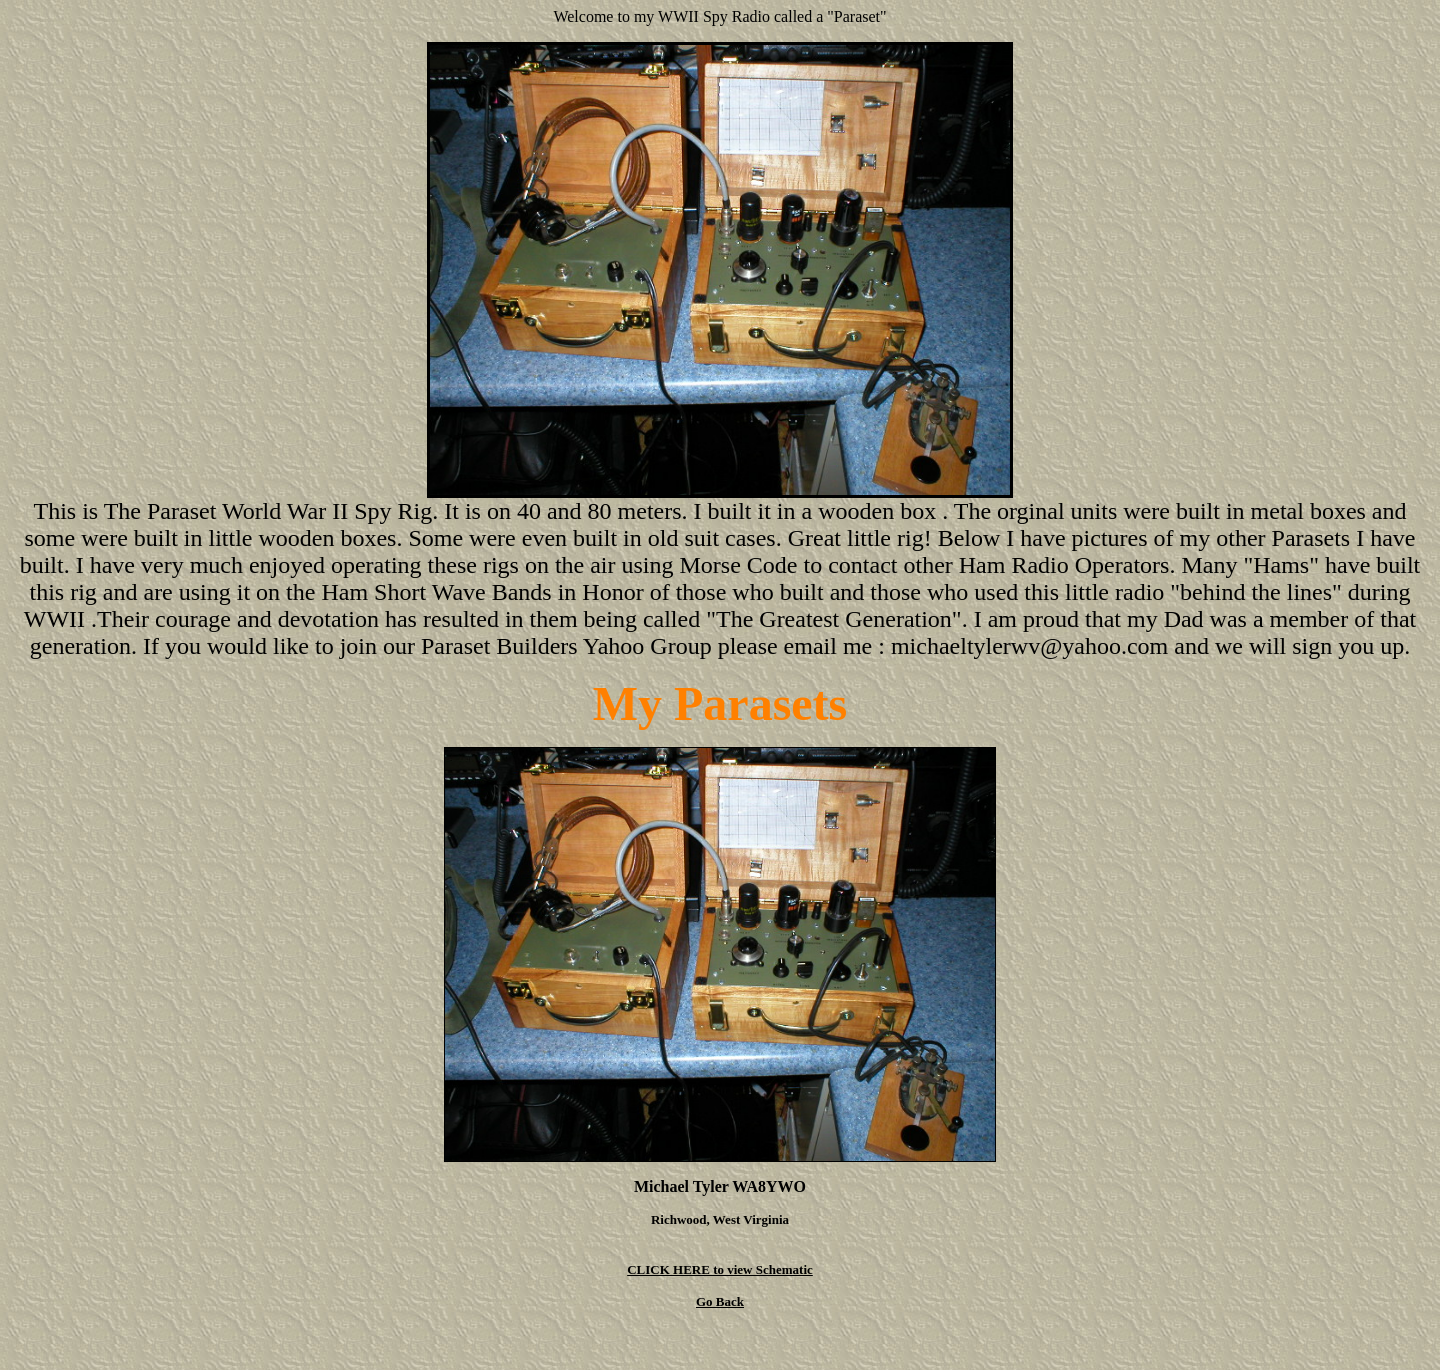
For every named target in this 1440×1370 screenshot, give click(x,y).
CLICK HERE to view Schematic (720, 1269)
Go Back (720, 1301)
